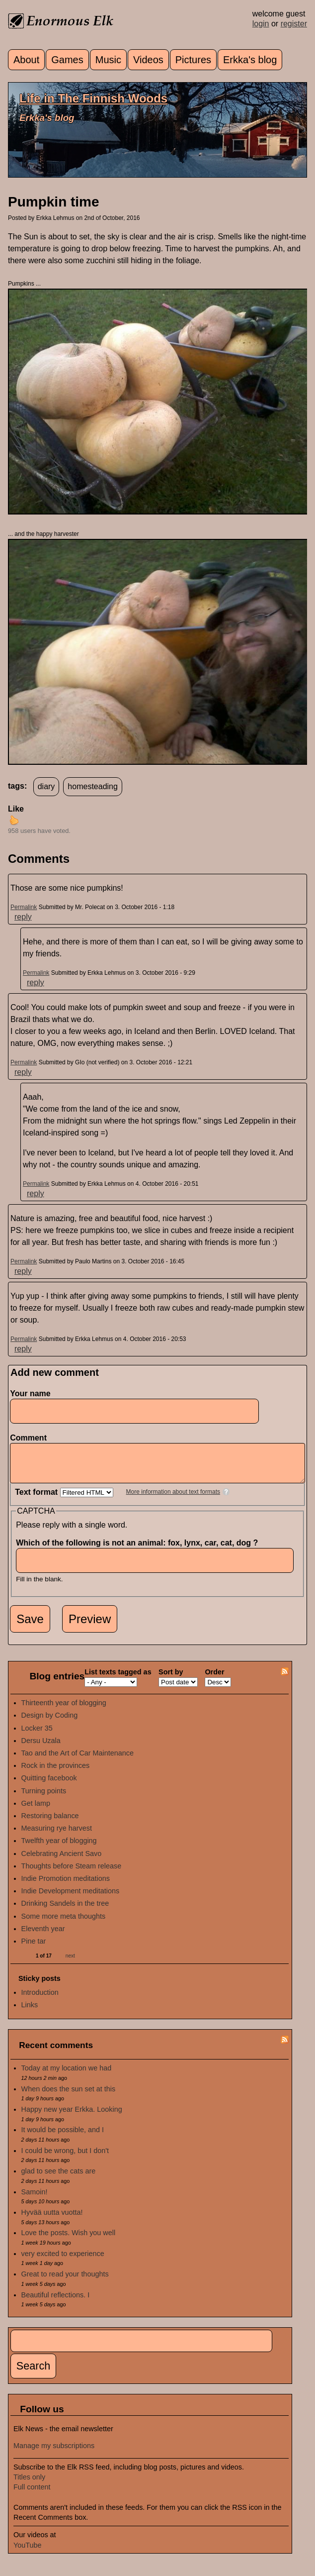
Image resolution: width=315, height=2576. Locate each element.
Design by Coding (49, 1723)
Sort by (170, 1679)
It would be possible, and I (62, 2137)
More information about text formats (173, 1499)
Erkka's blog (250, 59)
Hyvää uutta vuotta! (52, 2220)
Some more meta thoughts (63, 1924)
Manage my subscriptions (53, 2453)
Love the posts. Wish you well (68, 2240)
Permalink (23, 907)
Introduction (40, 2000)
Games (67, 59)
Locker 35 (37, 1736)
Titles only (29, 2484)
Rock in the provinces (55, 1773)
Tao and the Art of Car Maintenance (77, 1760)
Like (16, 809)
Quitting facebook (49, 1785)
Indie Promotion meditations (65, 1886)
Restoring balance (50, 1823)
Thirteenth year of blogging (63, 1710)
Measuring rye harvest (56, 1836)
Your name (30, 1393)
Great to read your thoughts (65, 2281)
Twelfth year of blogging (59, 1848)
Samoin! (34, 2199)
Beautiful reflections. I (55, 2302)
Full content (31, 2494)
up (14, 820)
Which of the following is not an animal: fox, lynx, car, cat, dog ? (139, 1550)
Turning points (44, 1798)
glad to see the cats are (58, 2178)
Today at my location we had (66, 2075)
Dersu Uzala (41, 1748)
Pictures (193, 59)
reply (23, 917)
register (294, 23)
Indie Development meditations (70, 1898)
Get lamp (35, 1811)
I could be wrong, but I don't (65, 2158)
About (26, 59)
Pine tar (33, 1949)
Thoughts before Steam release (71, 1873)
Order (214, 1679)
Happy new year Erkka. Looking (71, 2117)
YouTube (27, 2553)
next (70, 1963)
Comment (31, 1438)
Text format (37, 1499)
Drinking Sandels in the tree (65, 1911)
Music (108, 59)
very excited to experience (62, 2261)
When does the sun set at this (68, 2096)
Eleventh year (43, 1936)
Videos (148, 59)
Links (29, 2012)
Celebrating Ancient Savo (61, 1861)
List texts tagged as (117, 1679)
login (260, 23)
